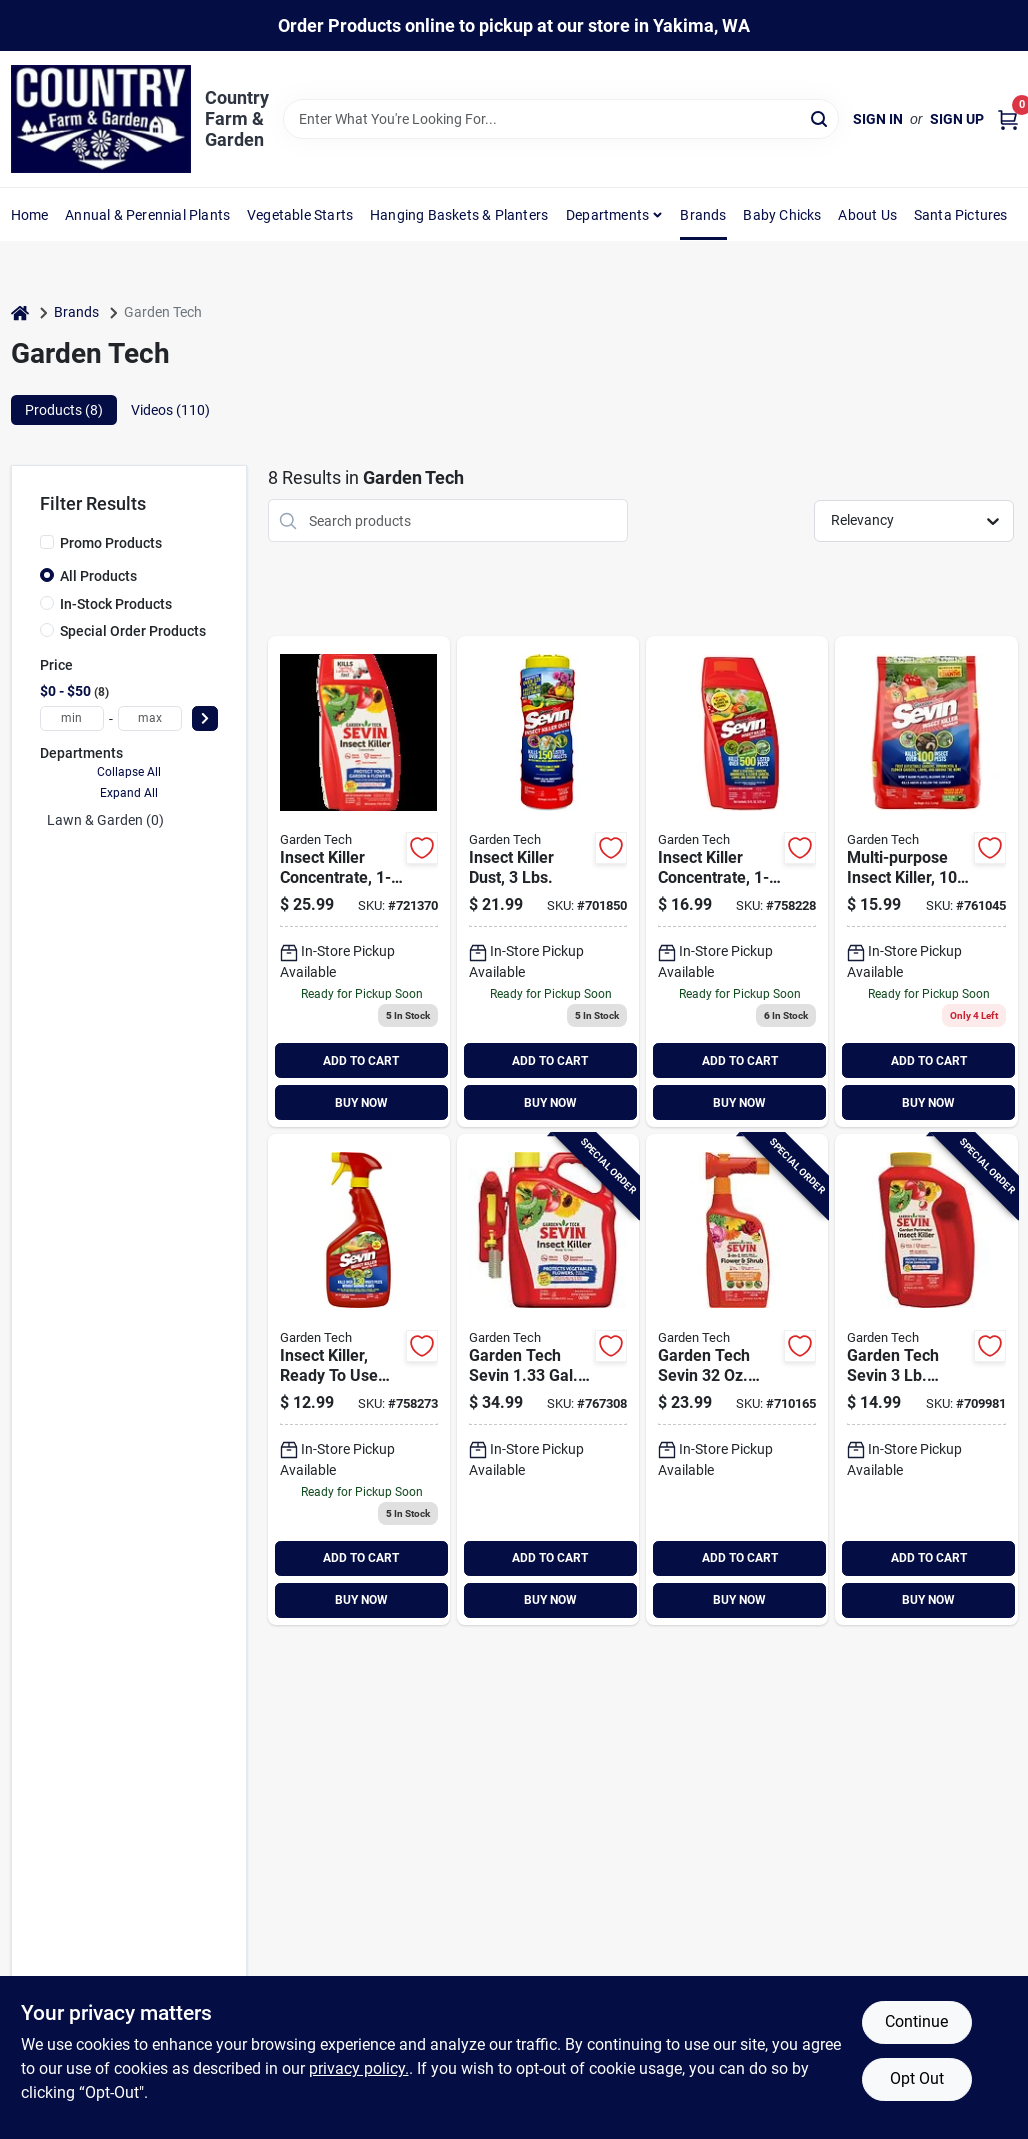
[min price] (72, 718)
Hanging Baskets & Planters (459, 215)
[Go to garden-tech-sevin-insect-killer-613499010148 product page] (737, 881)
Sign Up (957, 119)
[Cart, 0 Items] (1008, 119)
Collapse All (129, 772)
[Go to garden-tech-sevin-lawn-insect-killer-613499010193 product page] (926, 881)
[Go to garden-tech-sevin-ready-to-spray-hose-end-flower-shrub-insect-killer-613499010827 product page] (737, 1379)
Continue (916, 2021)
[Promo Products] (47, 542)
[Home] (20, 312)
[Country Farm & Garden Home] (101, 119)
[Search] (820, 117)
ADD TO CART (361, 1061)
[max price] (150, 718)
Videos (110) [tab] (170, 410)
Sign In (878, 119)
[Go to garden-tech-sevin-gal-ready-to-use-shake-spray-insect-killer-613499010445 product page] (548, 1379)
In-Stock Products (116, 604)
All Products (98, 576)
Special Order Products (133, 631)
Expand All (129, 793)
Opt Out (917, 2078)
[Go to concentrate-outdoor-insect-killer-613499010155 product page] (359, 881)
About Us (867, 215)
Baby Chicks (782, 215)
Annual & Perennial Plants (147, 215)
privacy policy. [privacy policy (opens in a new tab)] (359, 2068)
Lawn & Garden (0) (105, 820)
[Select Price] (205, 718)
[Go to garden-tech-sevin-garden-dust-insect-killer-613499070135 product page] (548, 881)
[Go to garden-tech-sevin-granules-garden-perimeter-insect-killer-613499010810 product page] (926, 1379)
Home (30, 215)
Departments (607, 215)
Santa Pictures (961, 215)
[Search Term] (561, 119)
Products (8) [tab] (64, 410)
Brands (703, 215)
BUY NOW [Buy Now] (361, 1103)
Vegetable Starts (300, 215)
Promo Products (111, 543)
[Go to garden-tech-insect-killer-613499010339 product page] (359, 1379)
